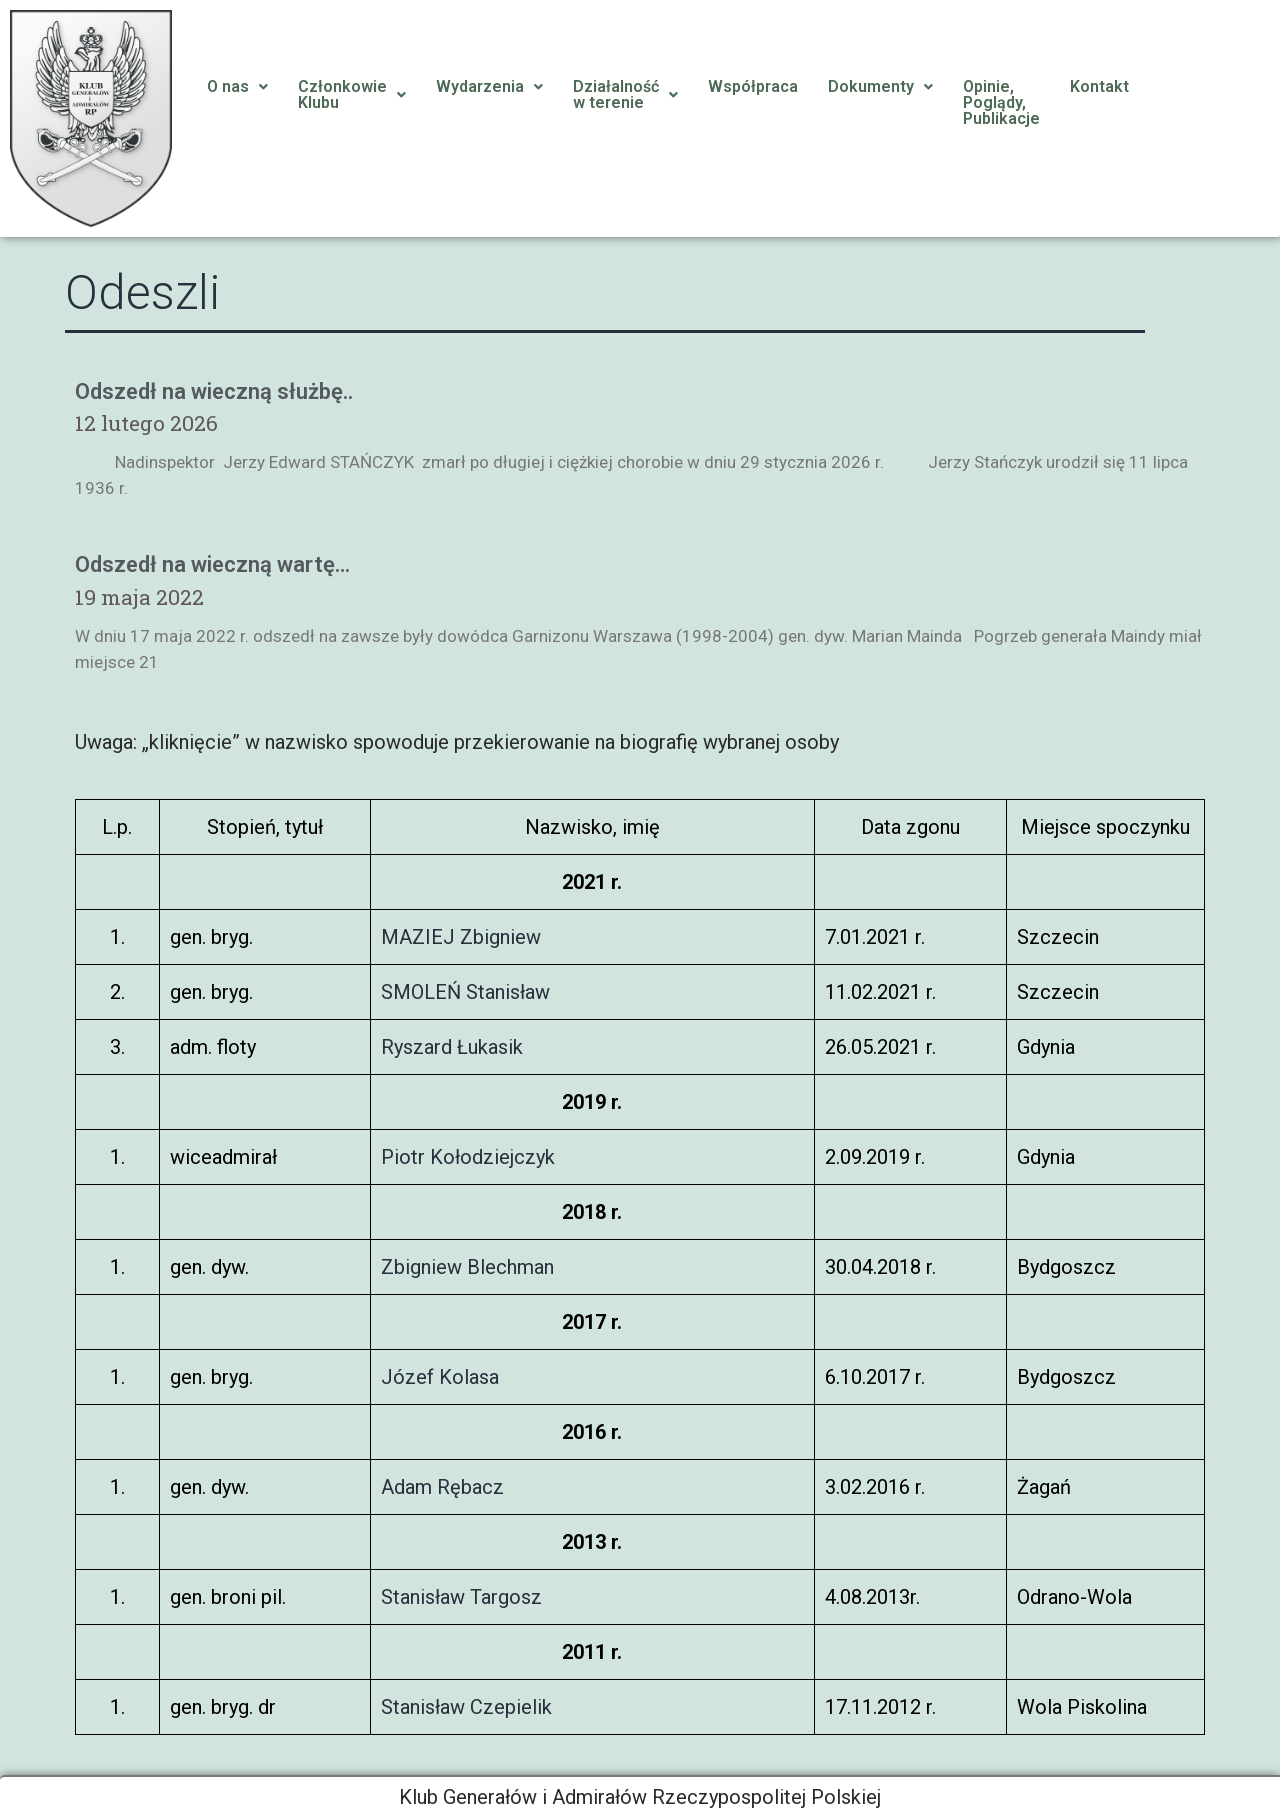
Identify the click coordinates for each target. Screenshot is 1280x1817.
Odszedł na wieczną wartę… (212, 564)
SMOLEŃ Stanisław (465, 992)
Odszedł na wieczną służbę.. (214, 391)
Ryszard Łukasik (452, 1047)
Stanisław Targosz (461, 1597)
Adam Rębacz (442, 1487)
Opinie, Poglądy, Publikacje (1001, 102)
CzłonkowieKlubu (352, 94)
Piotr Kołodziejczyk (468, 1157)
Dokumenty (880, 86)
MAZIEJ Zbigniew (461, 937)
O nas (237, 86)
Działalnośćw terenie (625, 94)
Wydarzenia (489, 86)
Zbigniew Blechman (467, 1267)
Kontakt (1099, 86)
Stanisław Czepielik (466, 1707)
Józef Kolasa (440, 1377)
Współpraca (753, 86)
